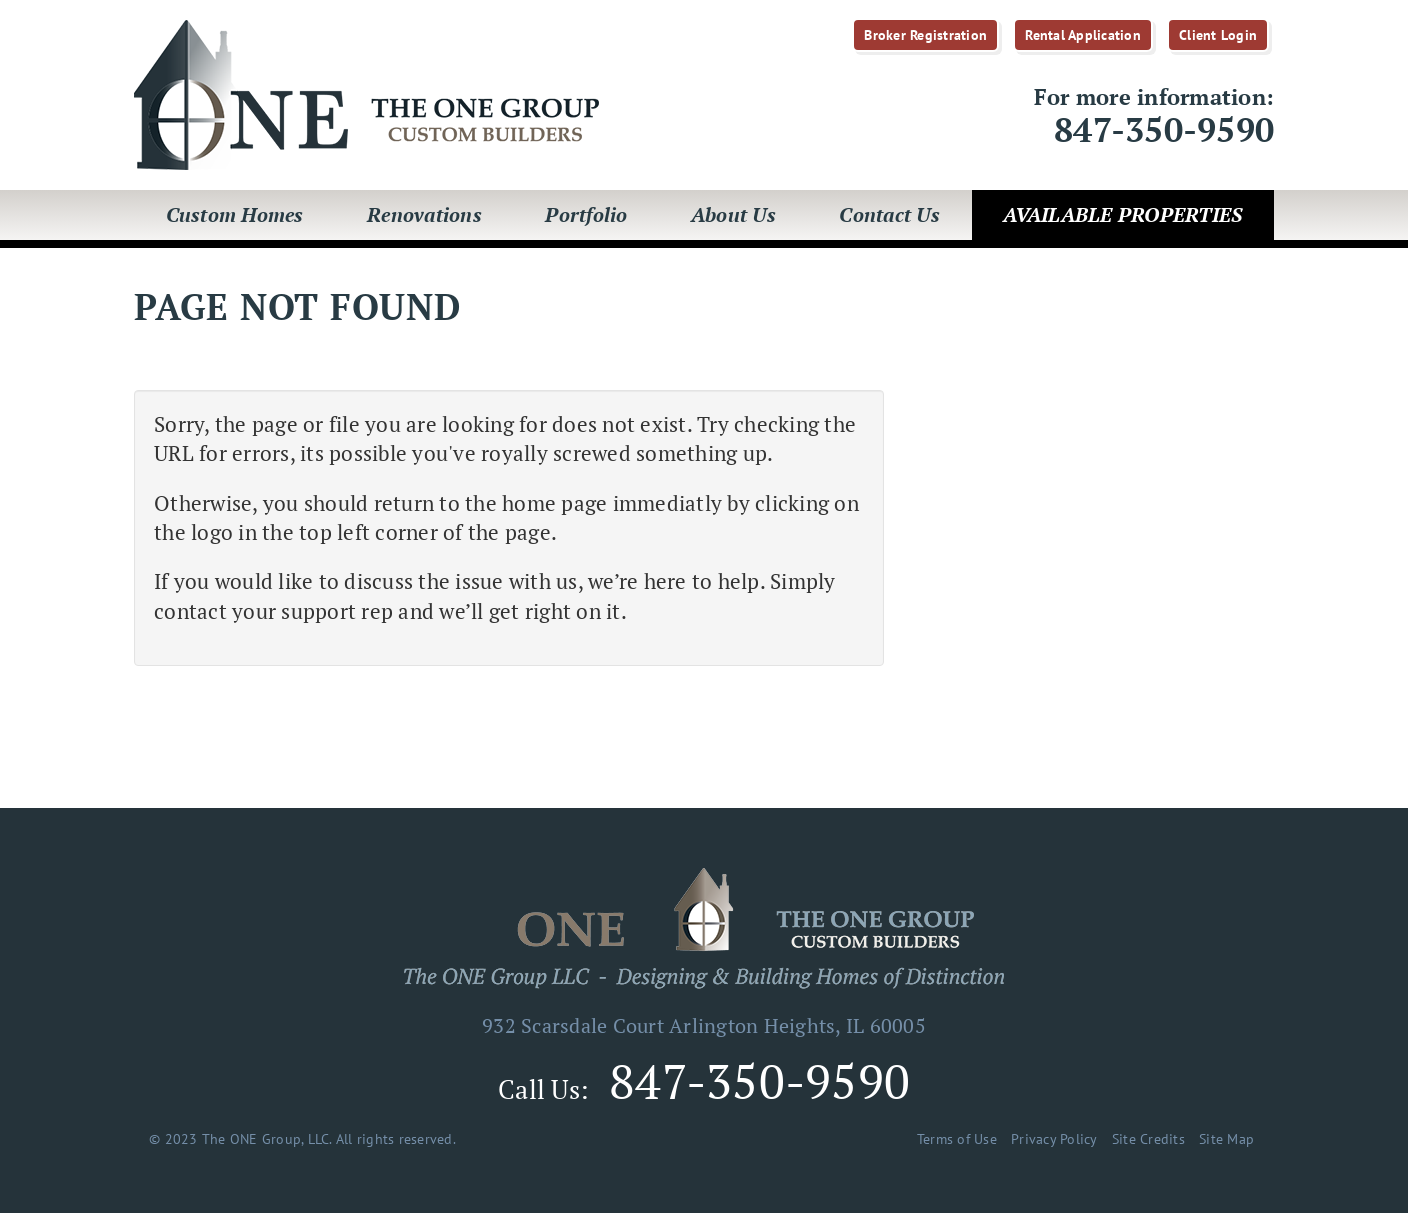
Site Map (1226, 1139)
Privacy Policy (1054, 1139)
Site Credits (1148, 1139)
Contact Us (889, 214)
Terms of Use (957, 1139)
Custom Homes (235, 214)
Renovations (424, 214)
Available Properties (1122, 214)
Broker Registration (925, 35)
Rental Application (1083, 35)
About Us (733, 214)
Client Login (1218, 35)
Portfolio (586, 214)
